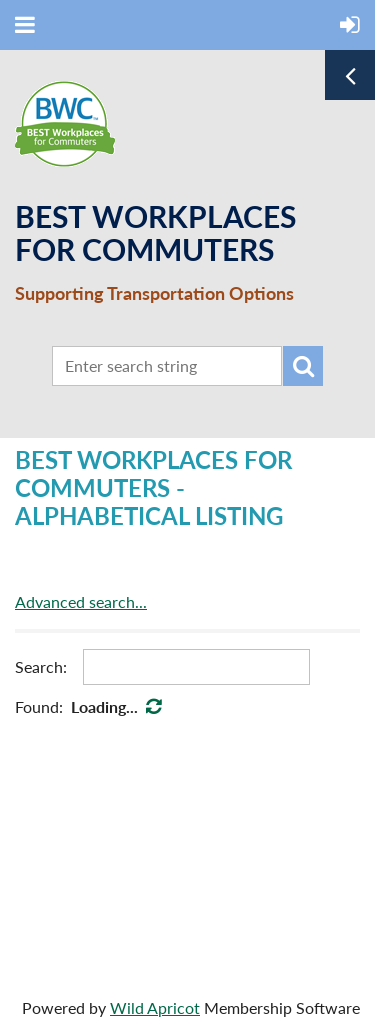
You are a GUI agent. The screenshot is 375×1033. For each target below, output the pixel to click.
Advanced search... (81, 601)
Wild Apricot (155, 1007)
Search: (41, 666)
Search (303, 366)
